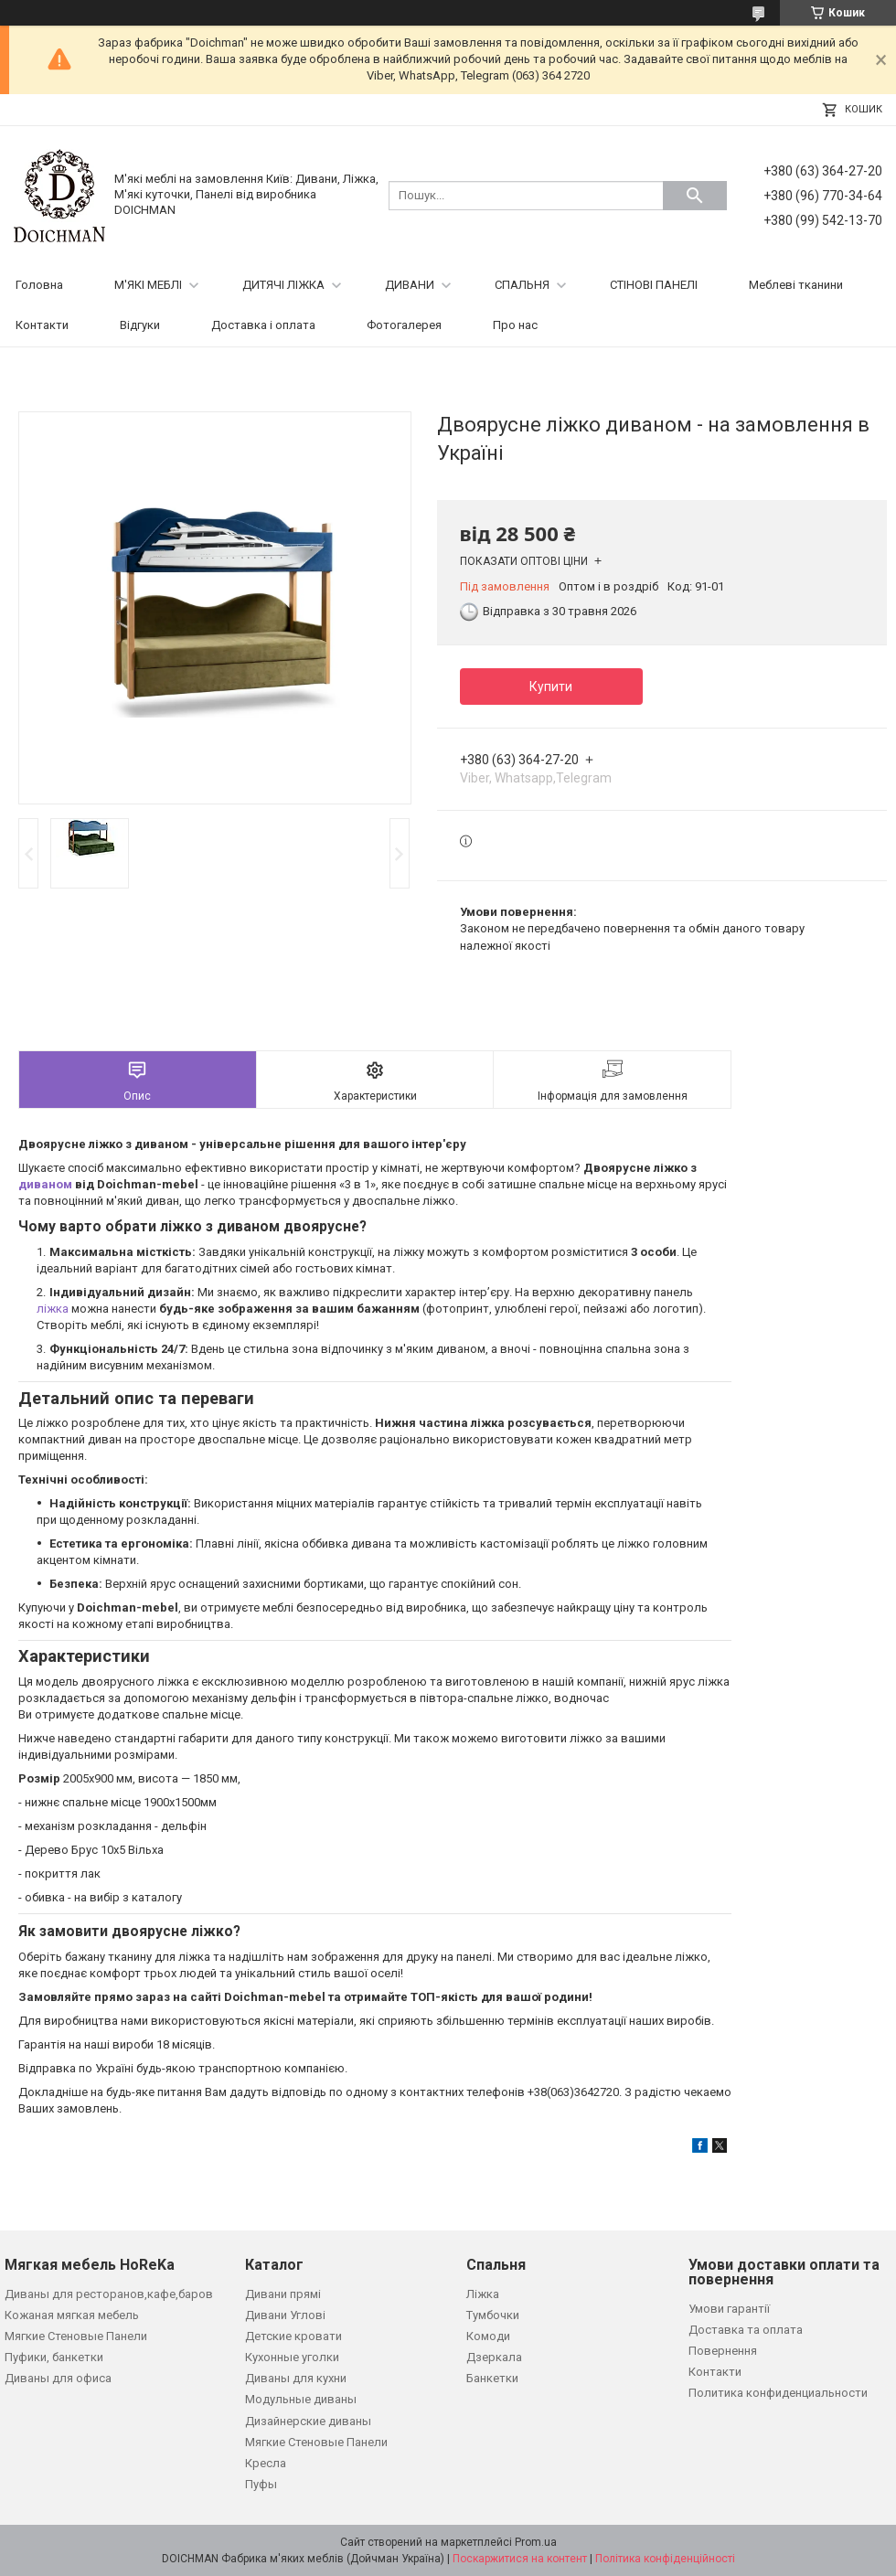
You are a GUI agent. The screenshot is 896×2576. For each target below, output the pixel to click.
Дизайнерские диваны (308, 2421)
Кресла (265, 2463)
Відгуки (140, 325)
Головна (39, 285)
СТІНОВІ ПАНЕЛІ (654, 285)
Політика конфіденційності (665, 2558)
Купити (550, 686)
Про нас (515, 325)
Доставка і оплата (263, 325)
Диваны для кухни (296, 2378)
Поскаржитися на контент (520, 2558)
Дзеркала (494, 2357)
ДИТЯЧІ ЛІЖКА (283, 285)
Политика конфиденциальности (778, 2393)
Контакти (42, 325)
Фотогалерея (404, 325)
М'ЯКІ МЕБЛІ (148, 285)
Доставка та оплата (745, 2329)
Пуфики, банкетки (54, 2357)
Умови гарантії (729, 2308)
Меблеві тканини (796, 285)
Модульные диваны (301, 2399)
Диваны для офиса (58, 2378)
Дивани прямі (283, 2294)
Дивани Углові (285, 2315)
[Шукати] (695, 195)
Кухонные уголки (292, 2357)
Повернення (722, 2351)
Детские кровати (293, 2336)
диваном (45, 1184)
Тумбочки (492, 2315)
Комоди (488, 2336)
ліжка (53, 1308)
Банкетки (492, 2378)
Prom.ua (536, 2542)
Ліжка (482, 2294)
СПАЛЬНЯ (522, 285)
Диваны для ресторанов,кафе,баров (109, 2294)
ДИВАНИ (409, 285)
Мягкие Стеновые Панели (76, 2336)
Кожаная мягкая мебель (72, 2315)
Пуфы (261, 2484)
